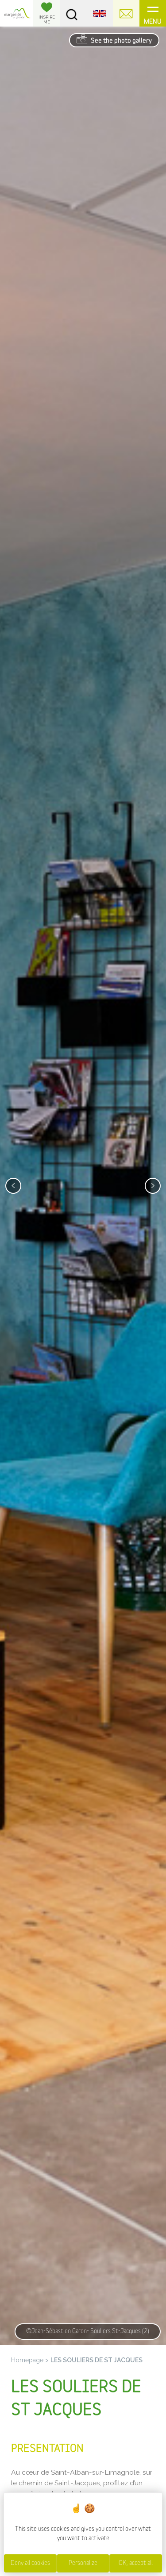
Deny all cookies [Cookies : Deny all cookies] (30, 2563)
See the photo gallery (114, 39)
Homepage (27, 2360)
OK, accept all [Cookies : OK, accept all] (136, 2563)
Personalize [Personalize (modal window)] (83, 2563)
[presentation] (13, 1186)
